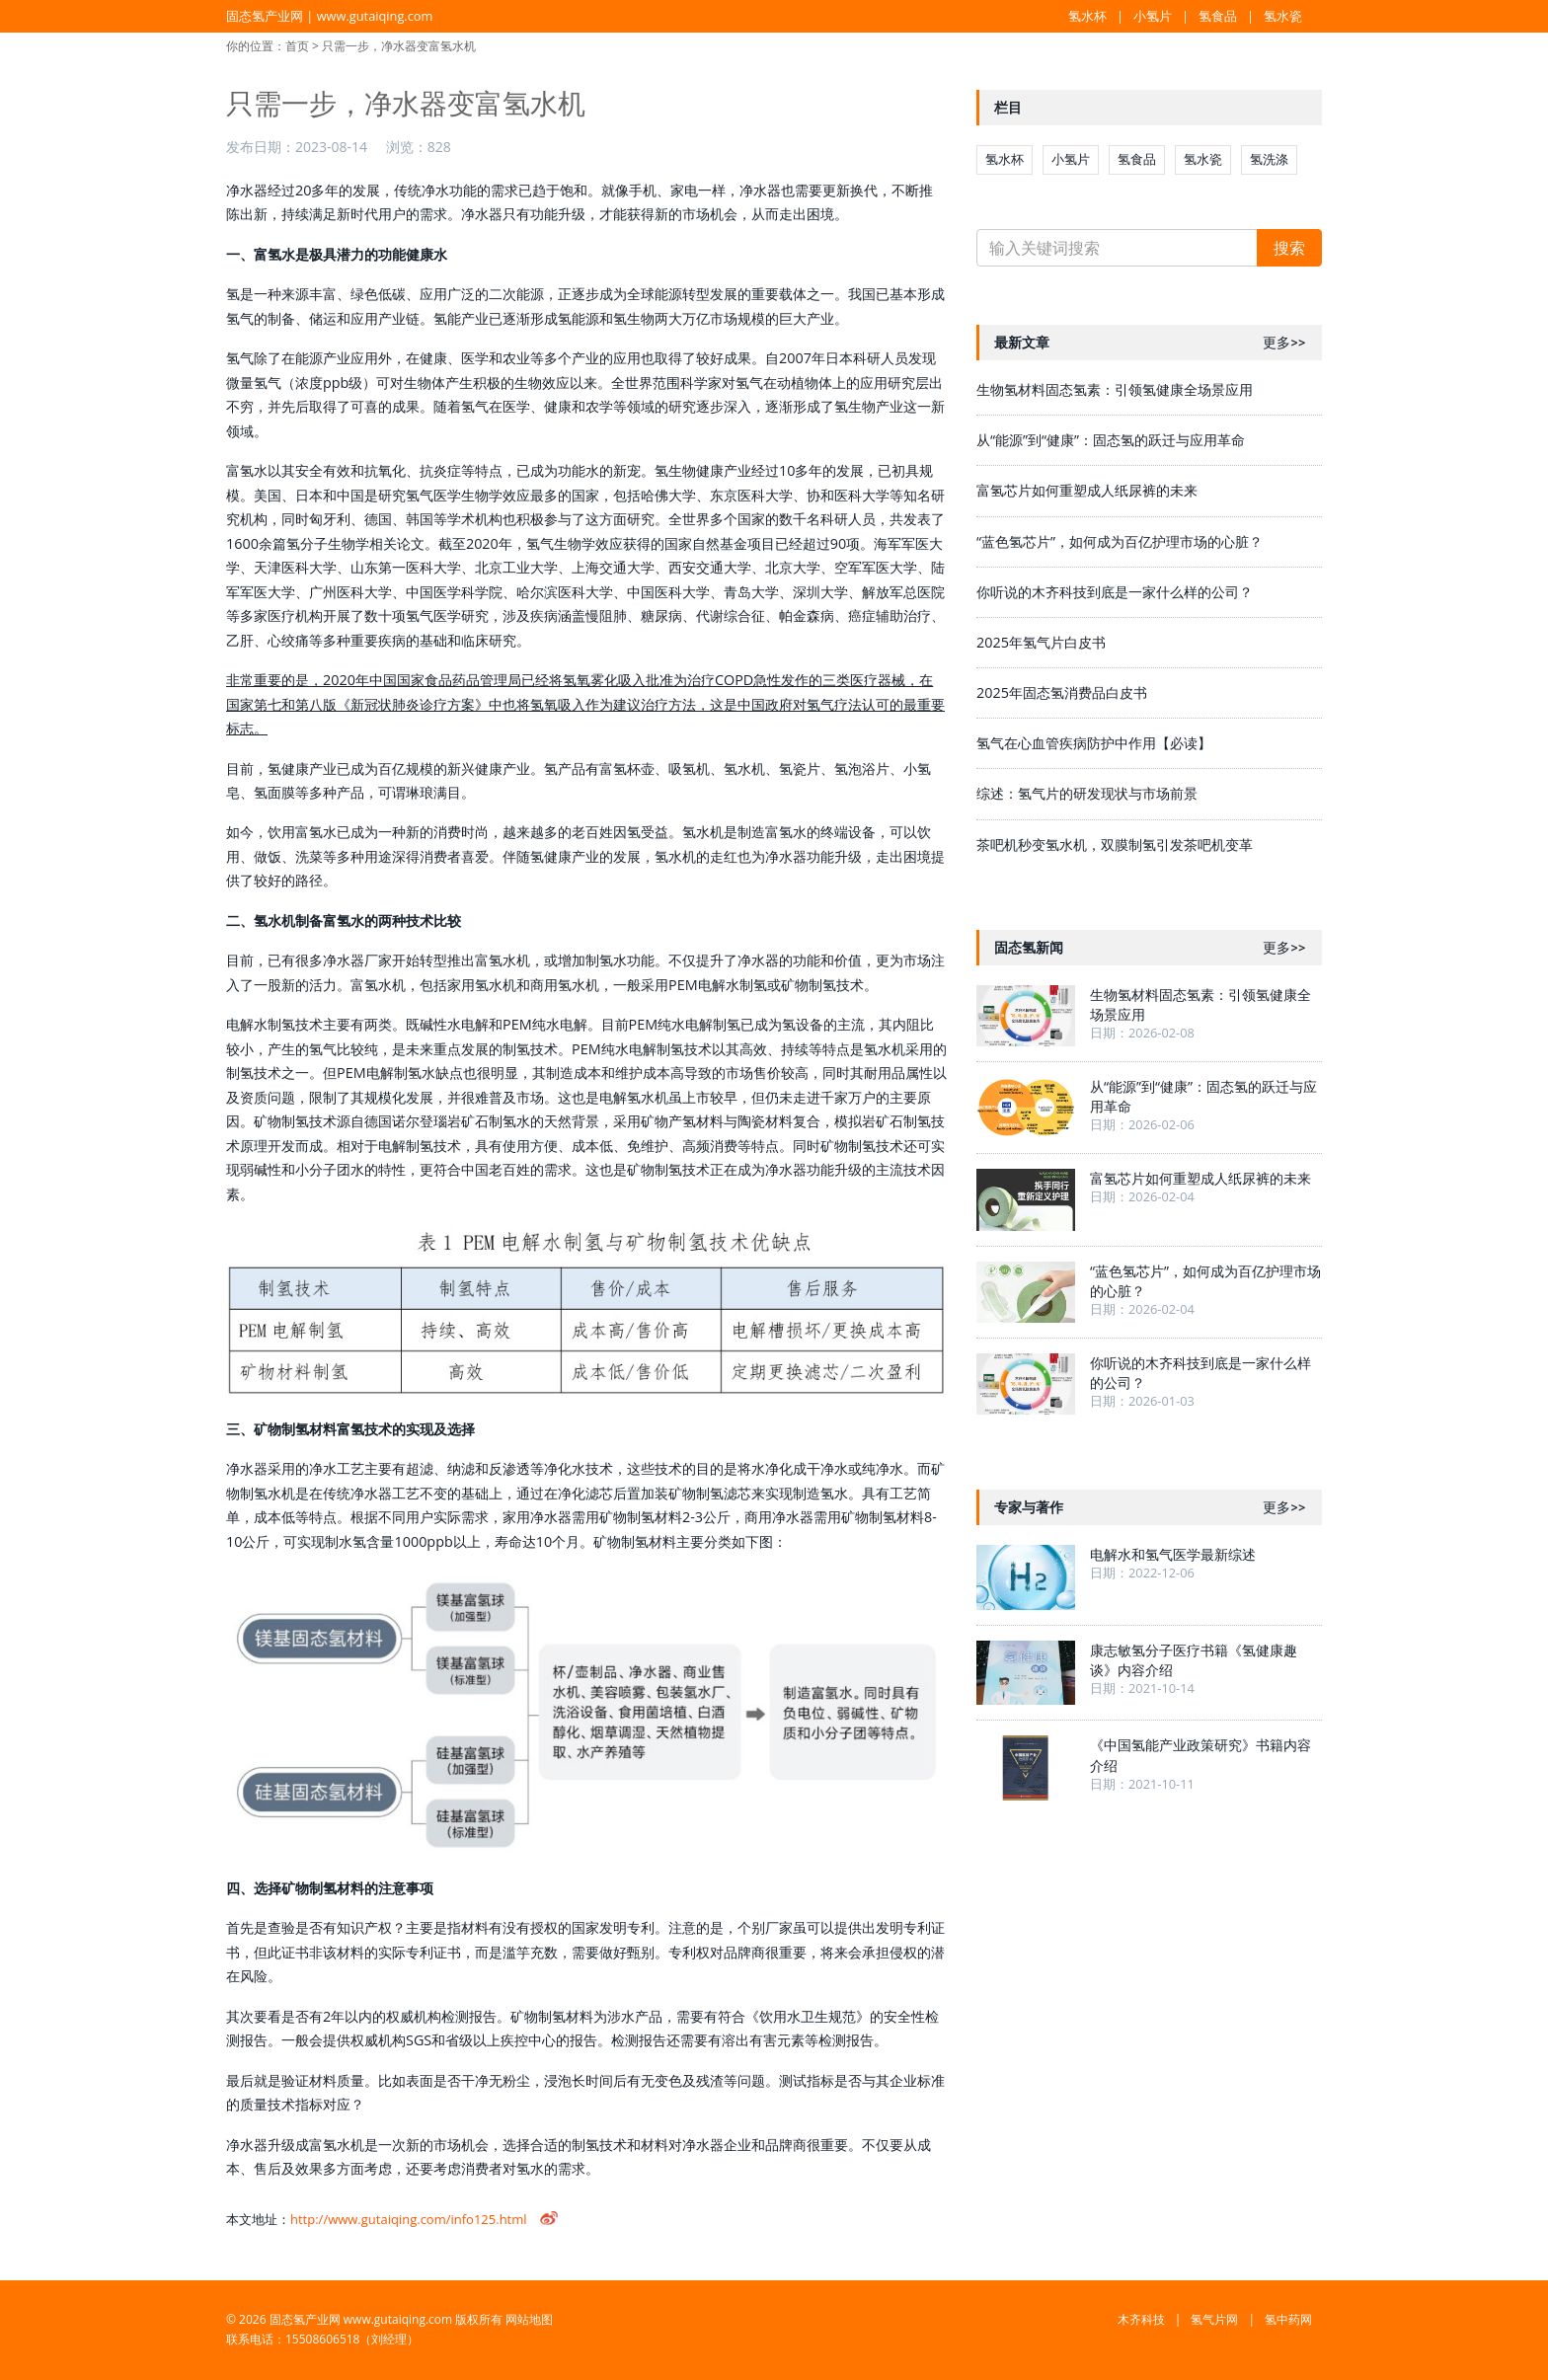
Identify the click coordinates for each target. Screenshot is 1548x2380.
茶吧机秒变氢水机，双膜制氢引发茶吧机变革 (1114, 844)
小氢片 (1152, 16)
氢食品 (1218, 16)
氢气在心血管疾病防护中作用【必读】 (1093, 742)
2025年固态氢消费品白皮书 (1061, 692)
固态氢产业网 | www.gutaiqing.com (329, 16)
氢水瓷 (1283, 16)
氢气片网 (1214, 2319)
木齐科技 (1141, 2319)
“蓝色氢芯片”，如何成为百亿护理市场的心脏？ (1119, 541)
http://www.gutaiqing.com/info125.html (408, 2219)
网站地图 (529, 2319)
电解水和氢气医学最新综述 (1173, 1554)
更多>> (1284, 342)
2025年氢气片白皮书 (1041, 642)
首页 (297, 46)
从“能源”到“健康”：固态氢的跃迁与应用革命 (1110, 439)
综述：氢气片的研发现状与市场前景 (1087, 793)
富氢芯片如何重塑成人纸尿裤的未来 (1087, 490)
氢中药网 (1288, 2319)
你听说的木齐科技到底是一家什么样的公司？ (1114, 591)
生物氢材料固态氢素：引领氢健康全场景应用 (1114, 389)
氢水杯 (1087, 16)
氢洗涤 (1269, 159)
